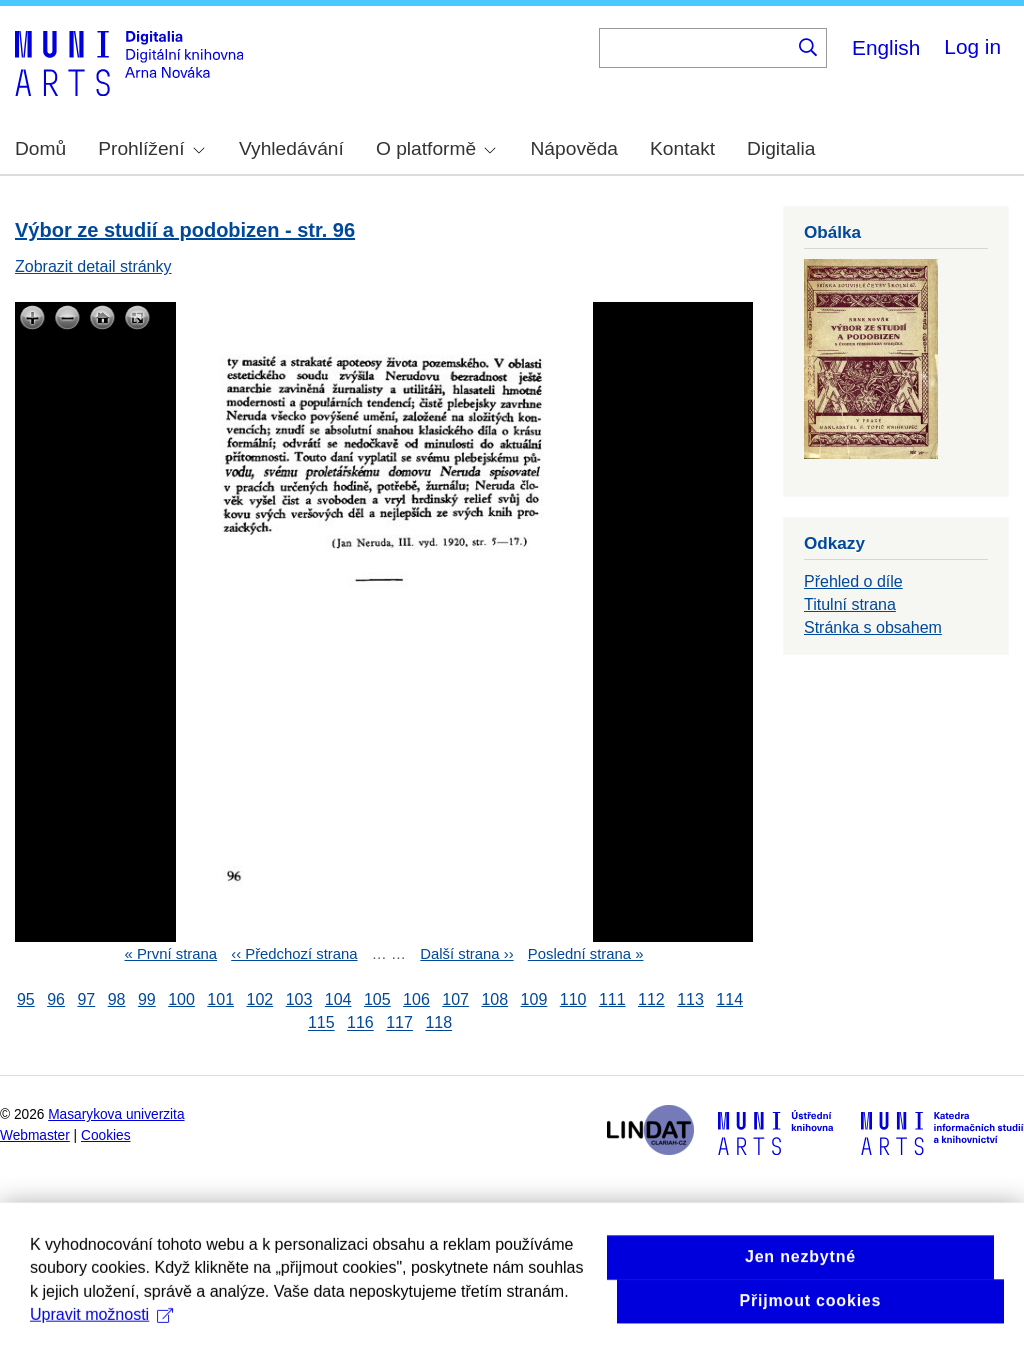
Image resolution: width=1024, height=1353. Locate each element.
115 (321, 1023)
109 (534, 999)
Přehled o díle (853, 581)
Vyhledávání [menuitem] (291, 148)
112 (651, 999)
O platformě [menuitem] (436, 148)
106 (416, 999)
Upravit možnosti (101, 1333)
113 (690, 999)
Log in (972, 46)
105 (377, 999)
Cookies (106, 1135)
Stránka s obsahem (873, 627)
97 (86, 999)
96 (56, 999)
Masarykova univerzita (116, 1114)
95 (26, 999)
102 (259, 999)
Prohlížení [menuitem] (151, 148)
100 (181, 999)
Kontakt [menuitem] (682, 148)
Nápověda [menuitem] (574, 148)
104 (338, 999)
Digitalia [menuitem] (781, 148)
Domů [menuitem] (40, 148)
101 (220, 999)
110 (573, 999)
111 (612, 999)
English (886, 47)
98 (117, 999)
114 (729, 999)
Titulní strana (850, 604)
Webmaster (35, 1135)
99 (147, 999)
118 (438, 1023)
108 (494, 999)
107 (455, 999)
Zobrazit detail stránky (93, 266)
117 (399, 1023)
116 (360, 1023)
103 (299, 999)
